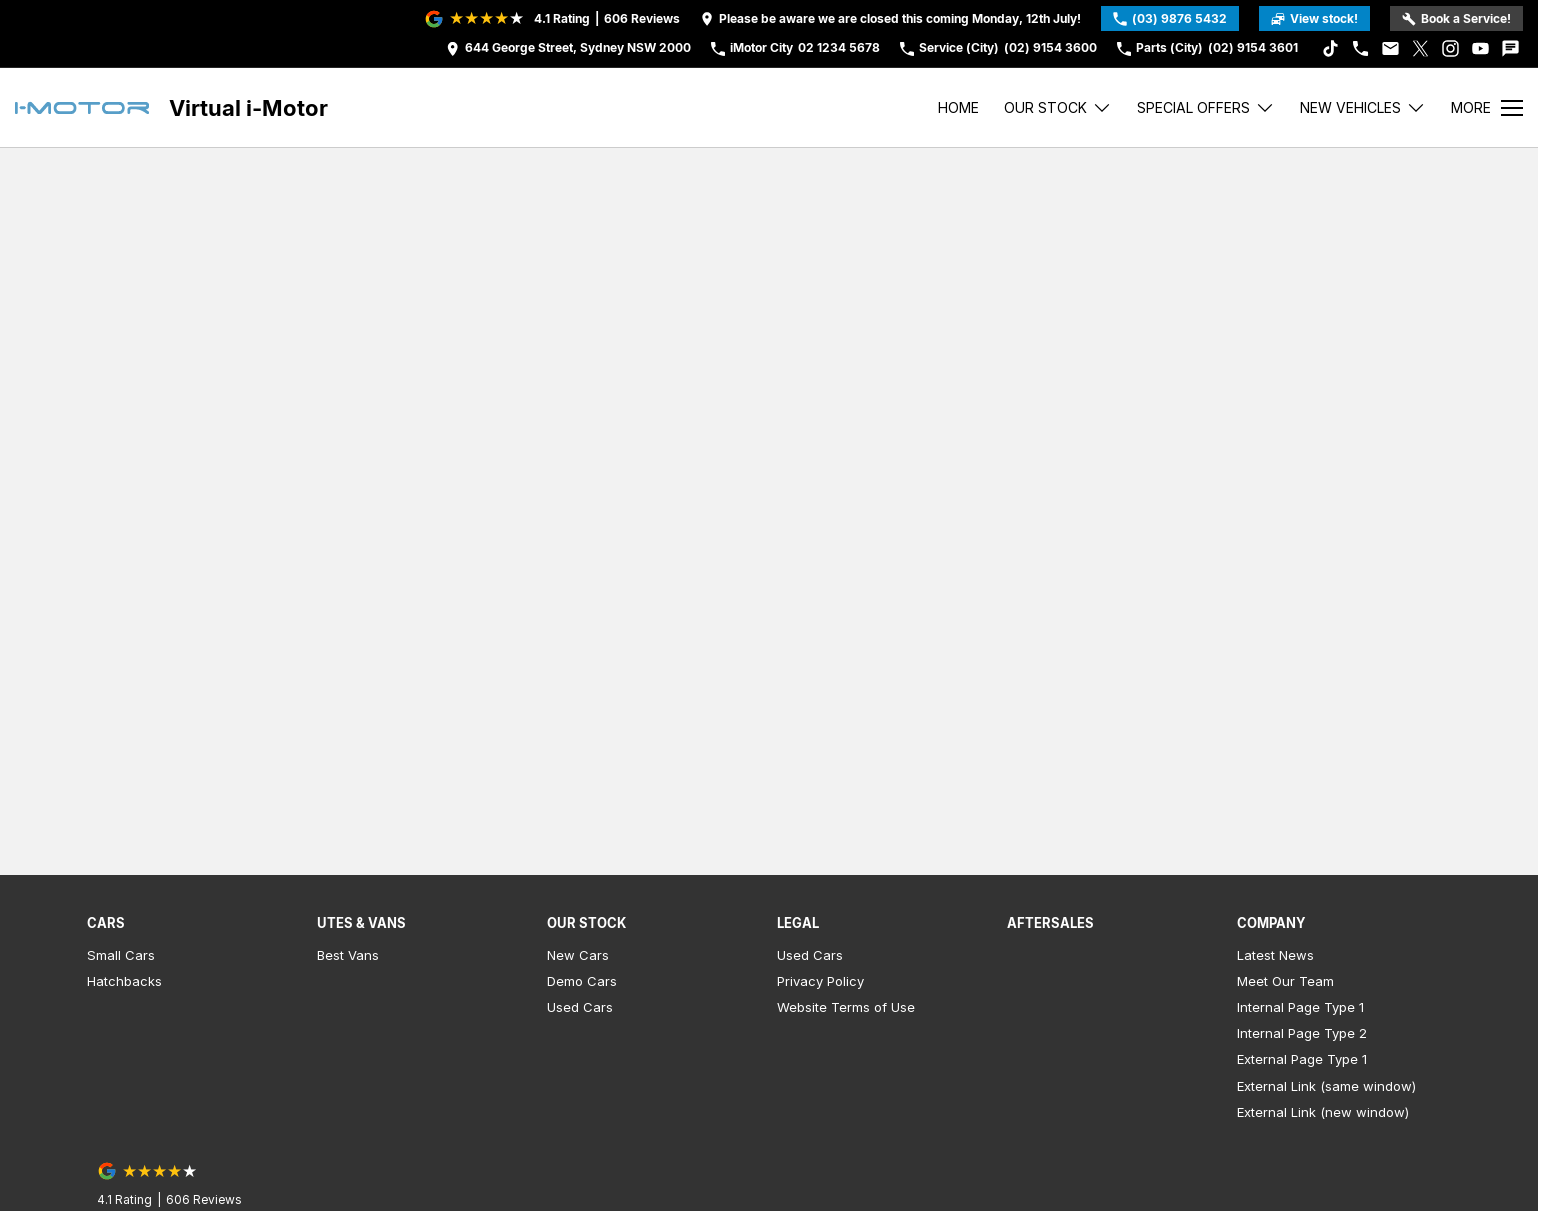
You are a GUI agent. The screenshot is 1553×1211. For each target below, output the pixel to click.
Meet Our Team (1285, 981)
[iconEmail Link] (1390, 48)
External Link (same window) (1326, 1086)
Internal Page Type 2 (1302, 1033)
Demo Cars (582, 981)
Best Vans (348, 955)
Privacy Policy (820, 981)
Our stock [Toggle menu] (1058, 107)
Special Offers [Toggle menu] (1206, 107)
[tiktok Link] (1330, 48)
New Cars (578, 955)
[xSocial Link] (1420, 48)
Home (958, 107)
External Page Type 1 (1302, 1059)
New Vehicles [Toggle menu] (1363, 107)
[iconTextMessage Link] (1510, 48)
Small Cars (121, 955)
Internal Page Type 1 (1300, 1007)
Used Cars (580, 1007)
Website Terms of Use (846, 1007)
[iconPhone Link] (1360, 48)
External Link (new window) (1323, 1112)
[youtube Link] (1480, 48)
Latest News (1275, 955)
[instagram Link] (1450, 48)
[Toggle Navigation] (1487, 108)
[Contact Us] (568, 48)
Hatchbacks (124, 981)
